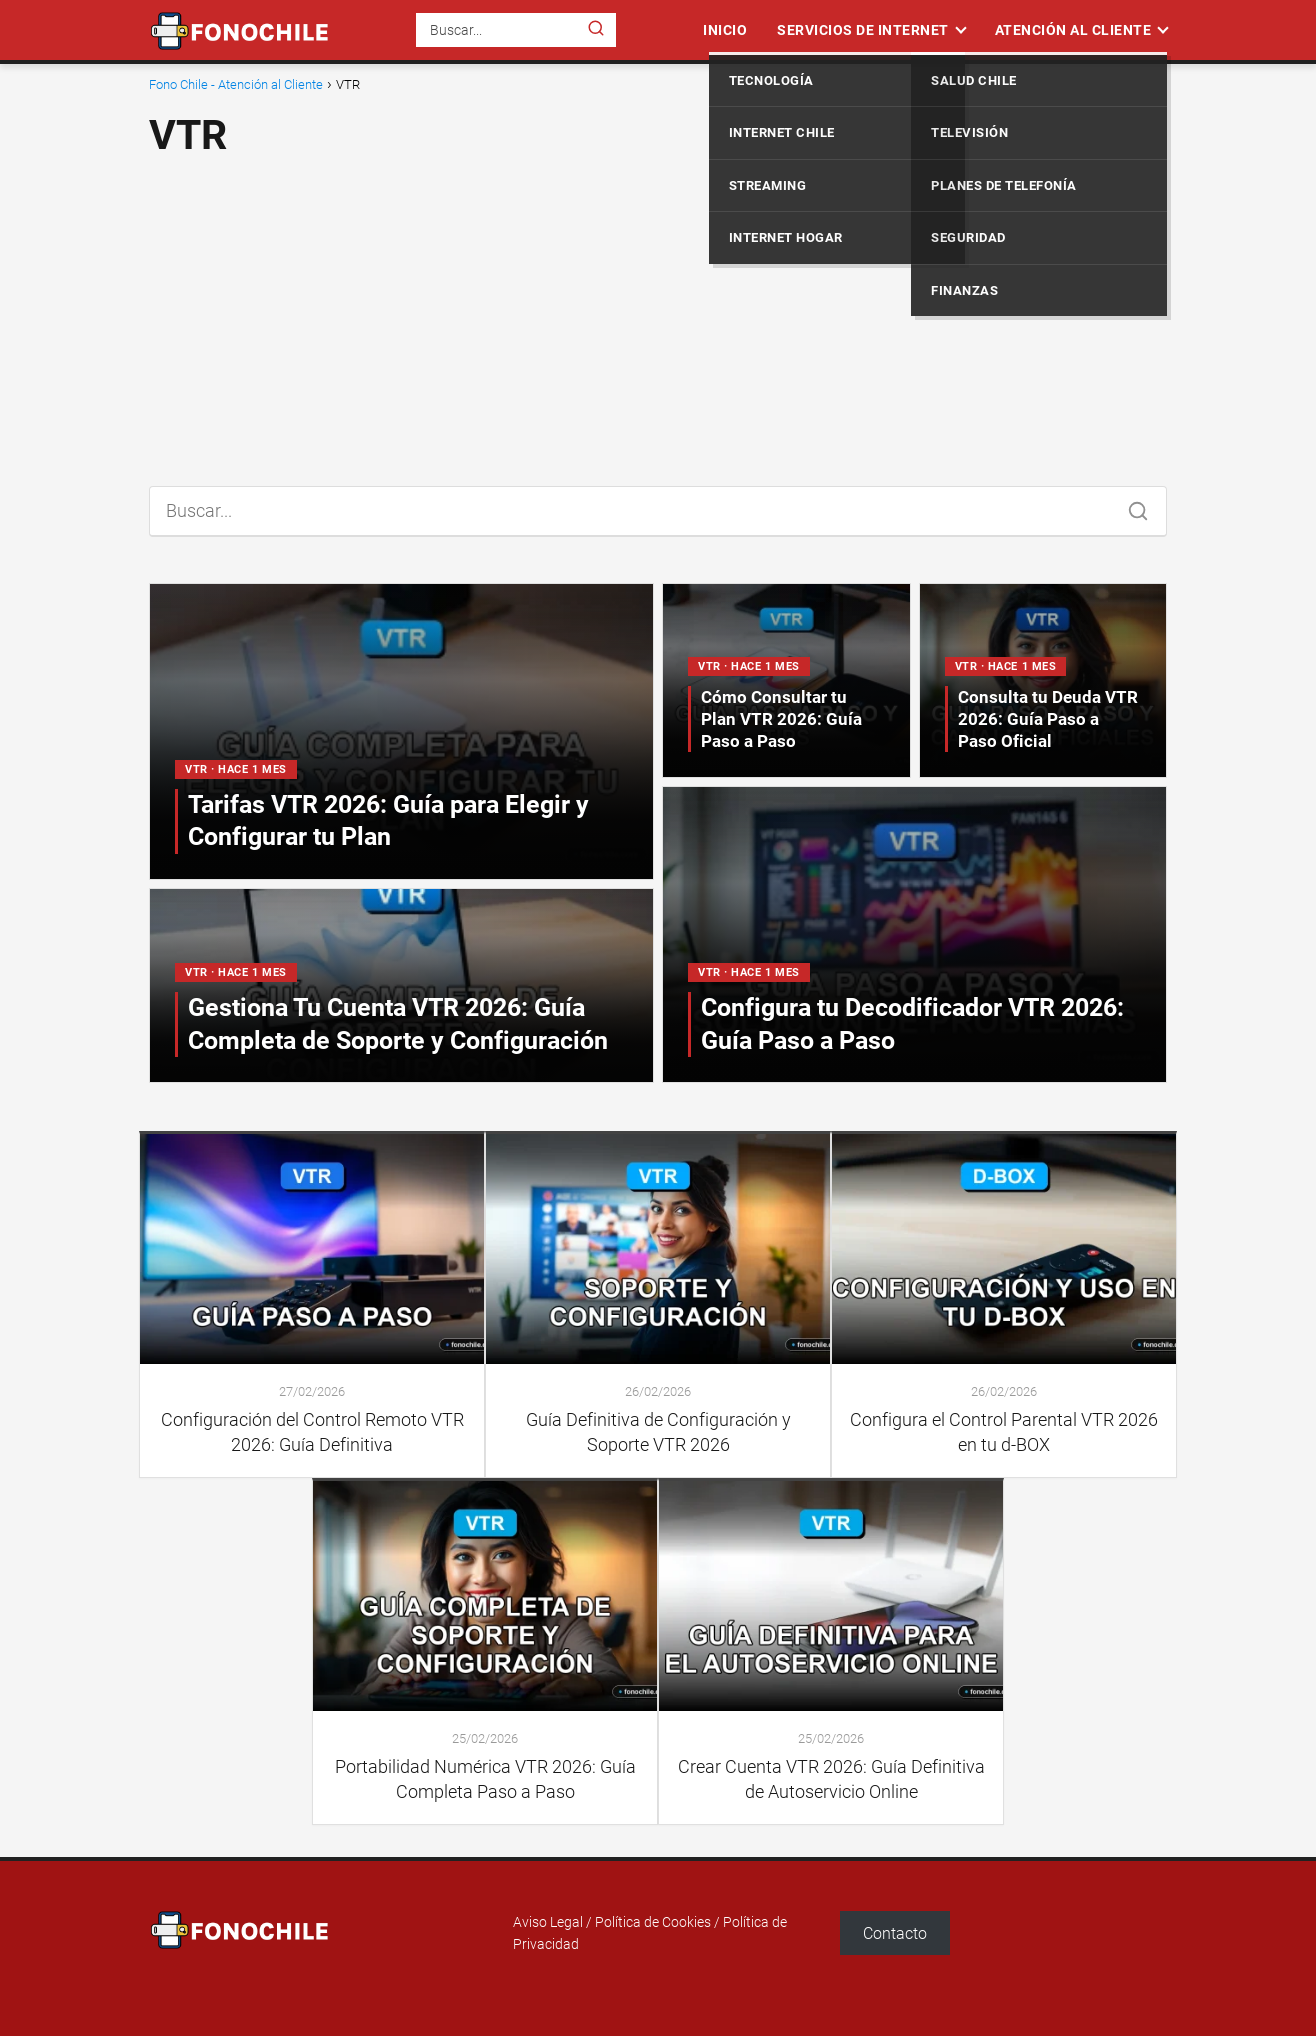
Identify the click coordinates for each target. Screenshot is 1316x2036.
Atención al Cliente (1073, 30)
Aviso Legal (548, 1922)
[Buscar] (596, 29)
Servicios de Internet (863, 30)
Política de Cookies (653, 1922)
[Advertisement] (658, 314)
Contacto (895, 1933)
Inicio (725, 30)
